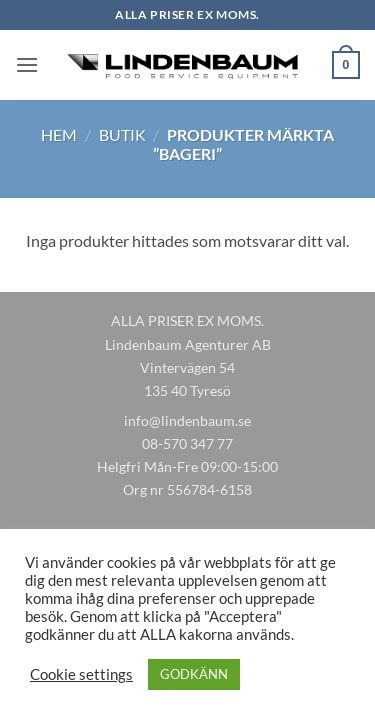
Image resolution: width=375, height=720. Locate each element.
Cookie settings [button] (81, 674)
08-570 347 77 (187, 443)
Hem (59, 134)
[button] (27, 64)
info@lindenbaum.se (187, 420)
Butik (122, 134)
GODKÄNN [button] (194, 674)
